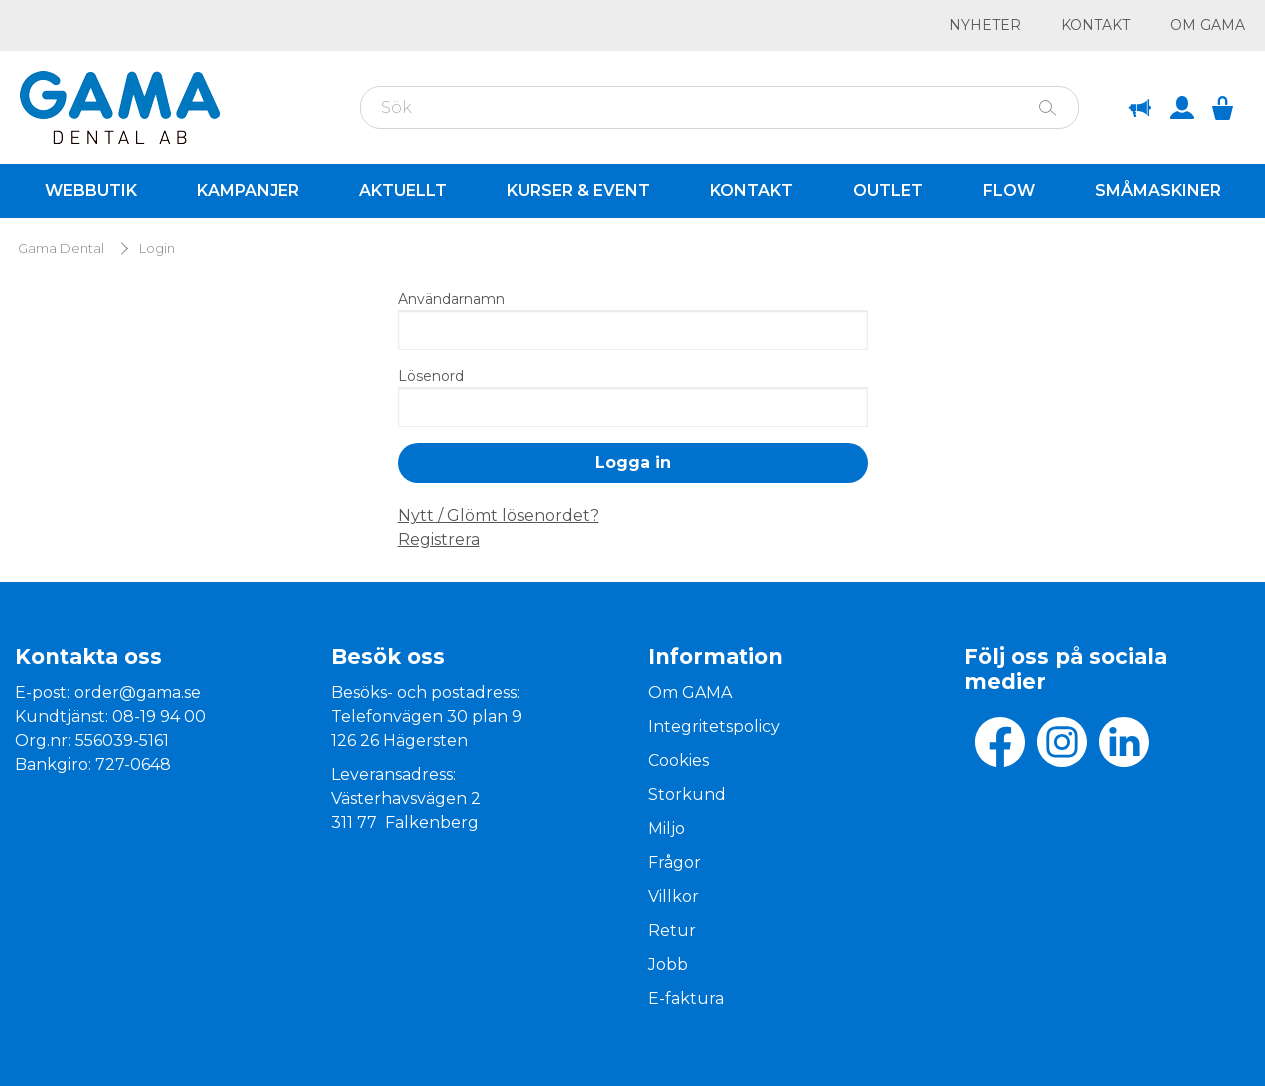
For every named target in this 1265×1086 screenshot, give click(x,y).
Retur (672, 930)
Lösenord (431, 376)
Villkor (673, 896)
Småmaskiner (1158, 190)
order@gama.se (137, 692)
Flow (1009, 190)
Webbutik (91, 190)
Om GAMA (1207, 25)
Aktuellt (403, 190)
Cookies (678, 760)
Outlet (888, 190)
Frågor (674, 862)
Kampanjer (248, 190)
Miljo (666, 828)
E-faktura (686, 998)
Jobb (668, 964)
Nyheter (985, 25)
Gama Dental (61, 248)
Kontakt (1095, 25)
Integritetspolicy (714, 726)
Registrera (439, 539)
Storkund (687, 794)
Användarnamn (451, 299)
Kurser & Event (578, 190)
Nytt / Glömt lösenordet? (498, 515)
